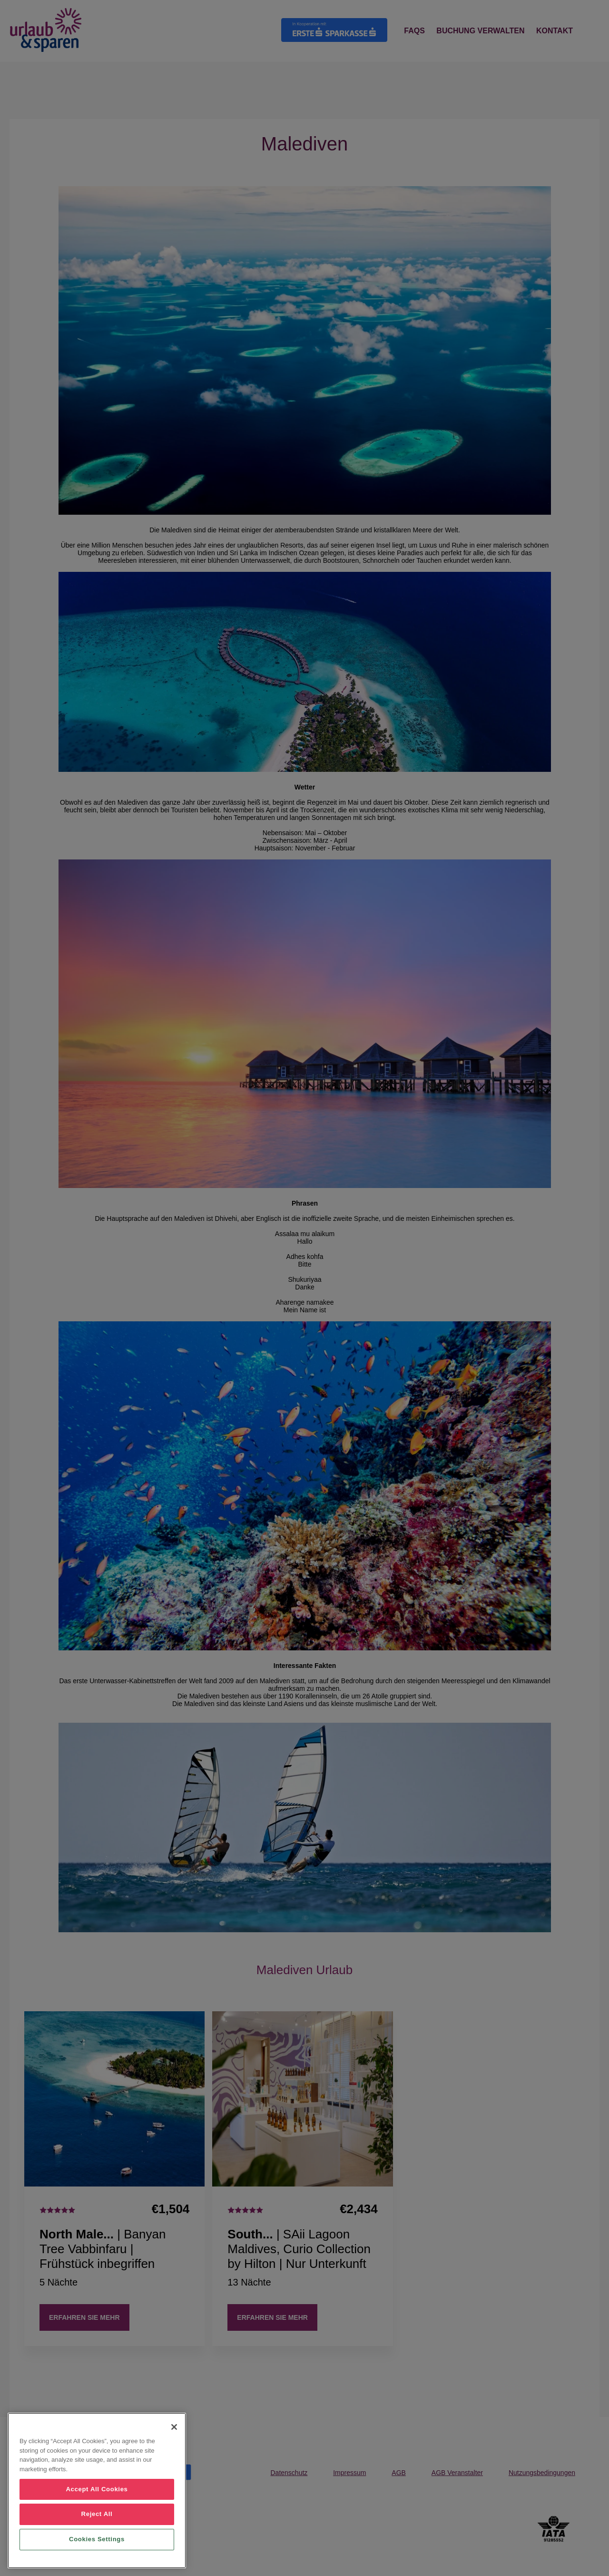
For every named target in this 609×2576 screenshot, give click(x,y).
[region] (97, 2490)
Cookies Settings (97, 2539)
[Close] (174, 2426)
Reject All (97, 2513)
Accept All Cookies (97, 2489)
